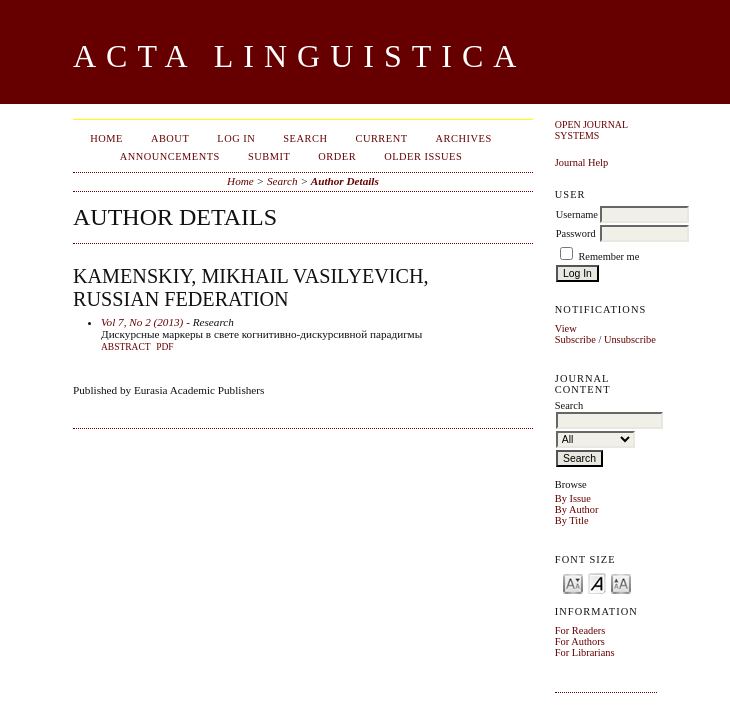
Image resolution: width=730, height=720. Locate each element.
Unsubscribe (630, 339)
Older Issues (423, 156)
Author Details (345, 181)
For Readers (580, 630)
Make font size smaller (573, 582)
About (170, 138)
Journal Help (581, 162)
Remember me (608, 256)
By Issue (573, 498)
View (566, 328)
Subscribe (575, 339)
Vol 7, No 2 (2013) (142, 322)
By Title (572, 520)
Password (576, 233)
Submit (269, 156)
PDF (164, 347)
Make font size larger (621, 582)
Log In (236, 138)
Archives (464, 138)
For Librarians (585, 652)
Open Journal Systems (591, 130)
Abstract (126, 347)
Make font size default (597, 582)
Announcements (170, 156)
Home (106, 138)
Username (577, 214)
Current (381, 138)
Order (337, 156)
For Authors (580, 641)
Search (305, 138)
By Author (577, 509)
